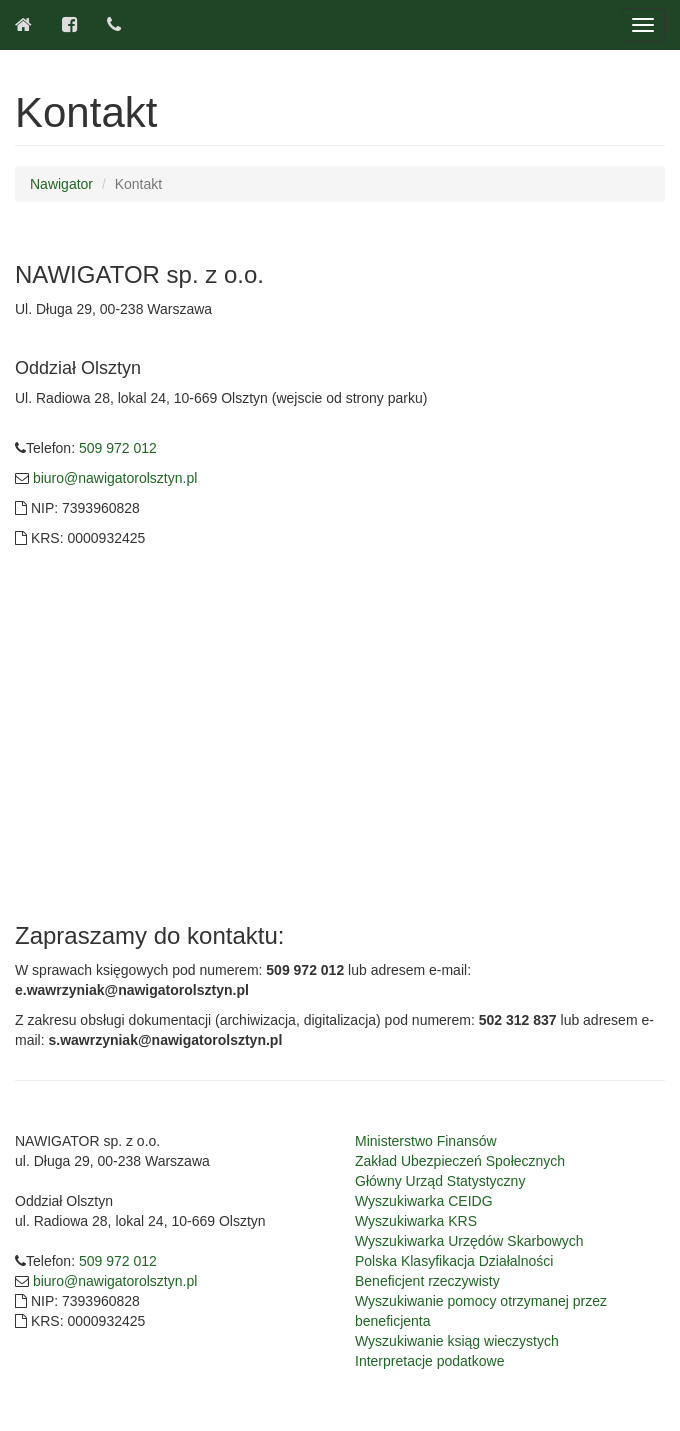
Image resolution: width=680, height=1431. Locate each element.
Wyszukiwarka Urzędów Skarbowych (469, 1241)
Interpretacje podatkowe (429, 1361)
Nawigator (61, 184)
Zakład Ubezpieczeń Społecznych (460, 1161)
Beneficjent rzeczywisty (427, 1281)
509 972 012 (118, 448)
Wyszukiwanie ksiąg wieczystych (457, 1341)
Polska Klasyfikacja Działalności (454, 1261)
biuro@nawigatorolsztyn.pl (113, 478)
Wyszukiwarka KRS (416, 1221)
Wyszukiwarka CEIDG (424, 1201)
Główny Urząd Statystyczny (440, 1181)
